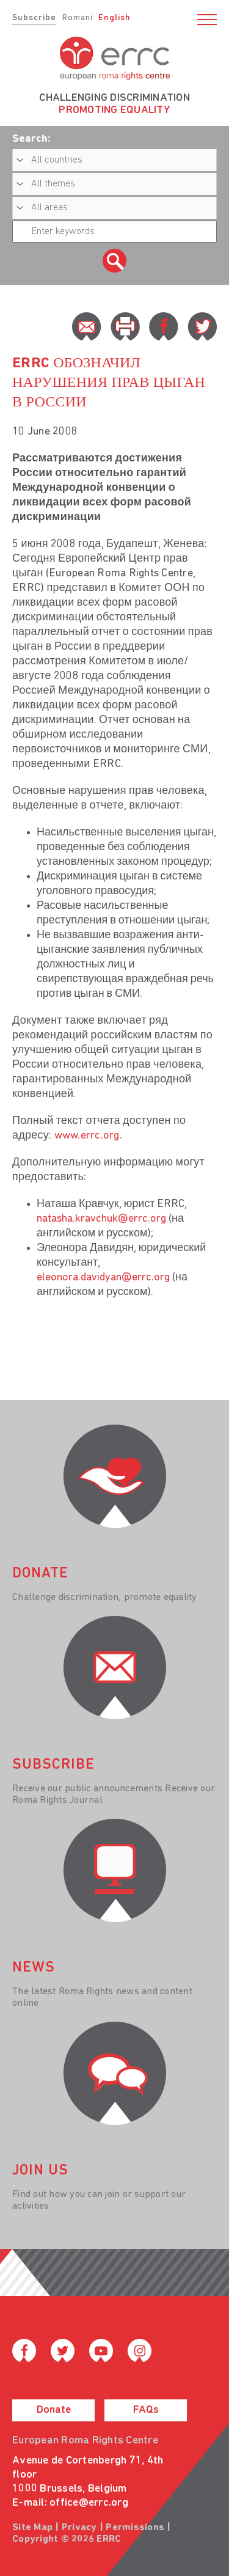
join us (40, 2170)
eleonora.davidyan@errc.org (103, 1277)
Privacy (79, 2528)
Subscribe (34, 18)
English (114, 18)
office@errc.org (88, 2503)
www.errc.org (87, 1136)
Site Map (32, 2528)
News (33, 1968)
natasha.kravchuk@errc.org (101, 1219)
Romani (77, 18)
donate (40, 1573)
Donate (54, 2410)
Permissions (135, 2528)
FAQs (146, 2410)
